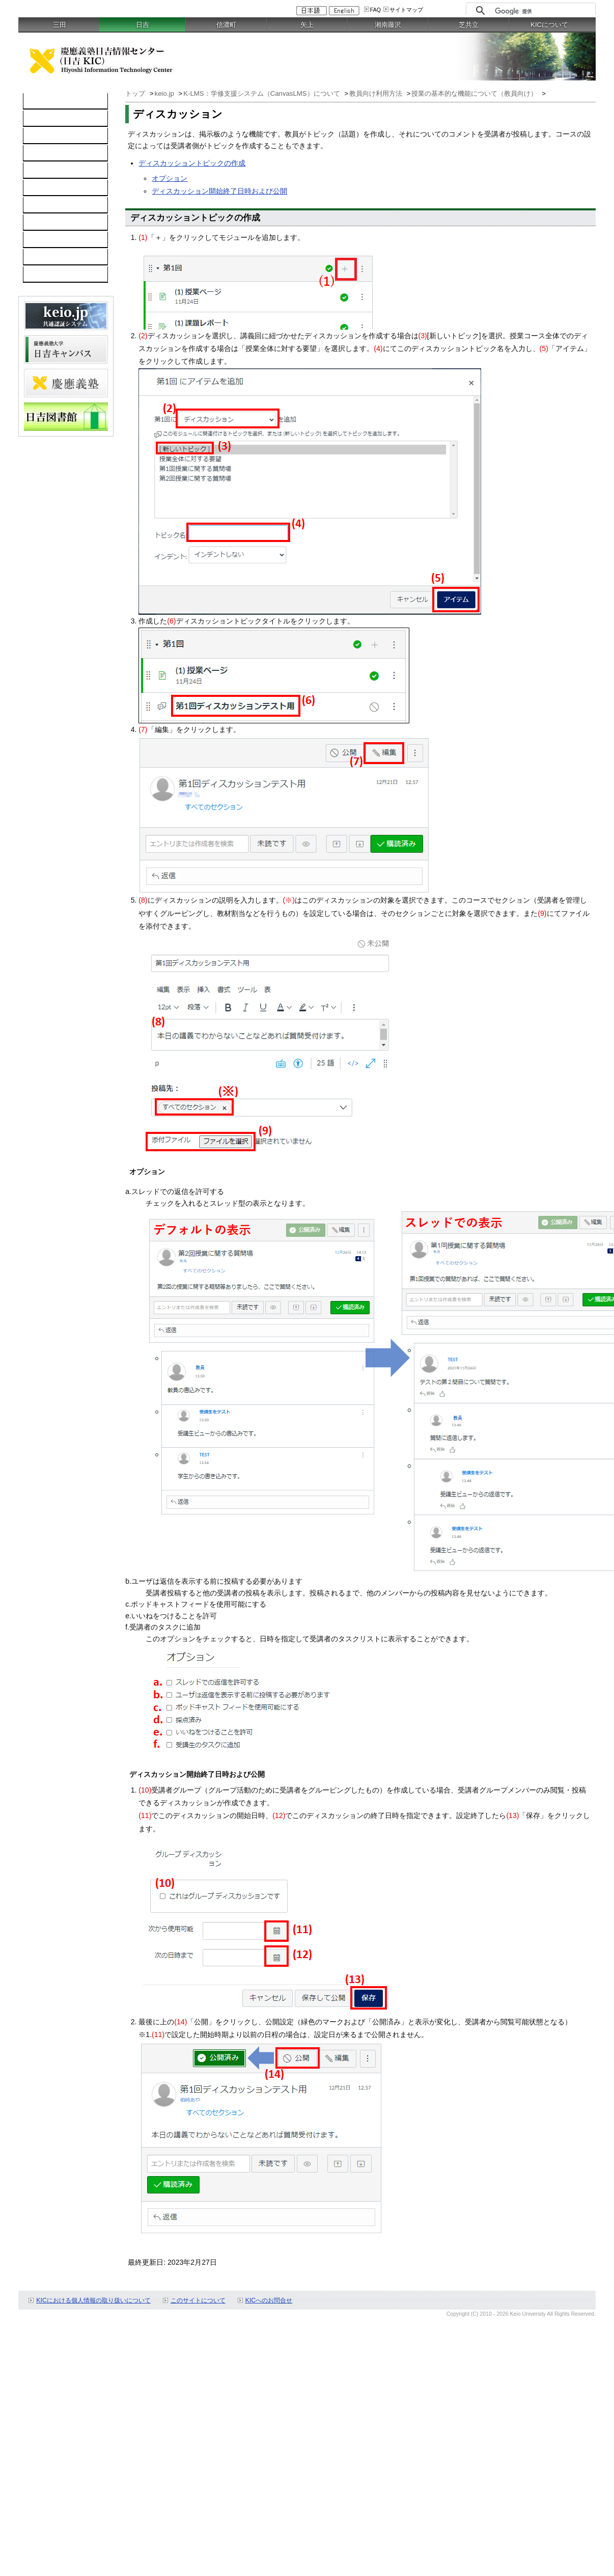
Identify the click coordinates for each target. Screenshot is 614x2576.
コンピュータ (50, 119)
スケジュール (50, 240)
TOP (36, 101)
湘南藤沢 (388, 25)
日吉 (142, 25)
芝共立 (469, 25)
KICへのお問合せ (269, 2300)
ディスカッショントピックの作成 (191, 163)
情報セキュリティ (57, 188)
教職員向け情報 (53, 274)
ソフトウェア (50, 153)
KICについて (549, 25)
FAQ (375, 10)
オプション (169, 178)
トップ (136, 93)
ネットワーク (50, 136)
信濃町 (226, 25)
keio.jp (39, 171)
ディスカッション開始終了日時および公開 (219, 191)
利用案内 (43, 205)
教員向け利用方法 (376, 93)
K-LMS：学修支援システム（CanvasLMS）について (262, 93)
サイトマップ (406, 10)
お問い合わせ (50, 223)
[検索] (542, 11)
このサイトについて (198, 2300)
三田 (59, 25)
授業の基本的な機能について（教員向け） (475, 93)
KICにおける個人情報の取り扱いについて (93, 2300)
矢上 (307, 25)
